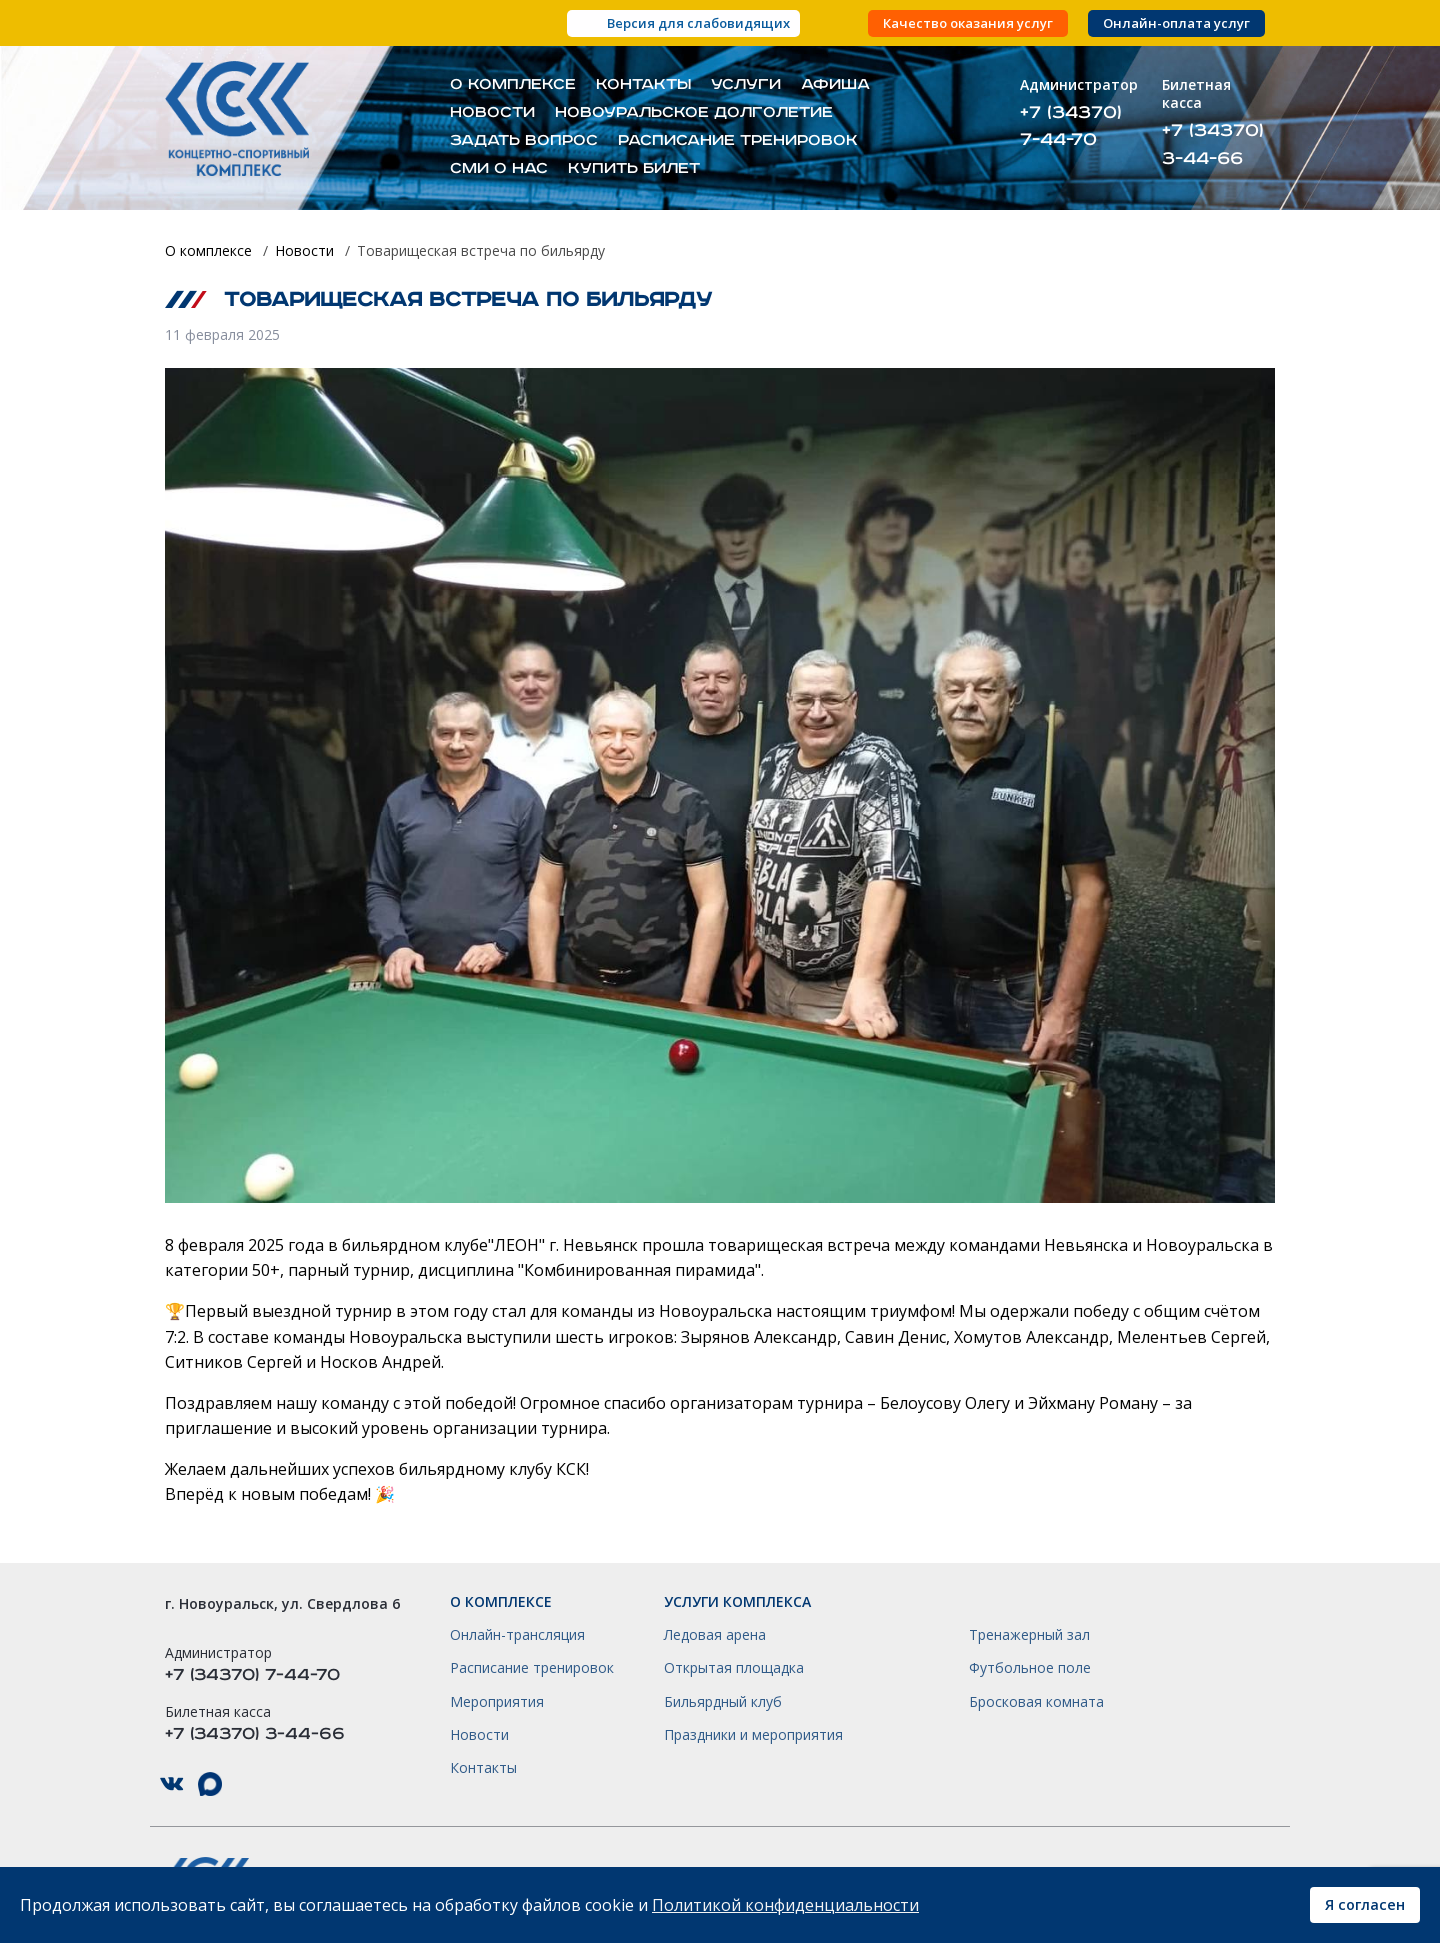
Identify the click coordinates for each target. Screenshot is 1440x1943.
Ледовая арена (715, 1635)
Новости (492, 113)
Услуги (746, 85)
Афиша (835, 85)
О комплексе (513, 85)
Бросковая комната (1036, 1702)
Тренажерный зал (1029, 1635)
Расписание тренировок (738, 141)
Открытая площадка (734, 1668)
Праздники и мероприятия (753, 1735)
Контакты (643, 85)
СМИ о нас (499, 169)
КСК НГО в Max (210, 1784)
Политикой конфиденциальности (785, 1905)
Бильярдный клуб (723, 1702)
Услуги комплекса (737, 1602)
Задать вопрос (524, 141)
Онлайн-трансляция (517, 1635)
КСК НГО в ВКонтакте (172, 1784)
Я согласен (1365, 1904)
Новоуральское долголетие (694, 113)
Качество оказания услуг (968, 23)
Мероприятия (497, 1702)
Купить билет (634, 169)
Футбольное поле (1030, 1668)
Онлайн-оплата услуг (1176, 23)
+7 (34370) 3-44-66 (1213, 144)
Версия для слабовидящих (698, 23)
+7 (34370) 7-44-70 (1071, 126)
